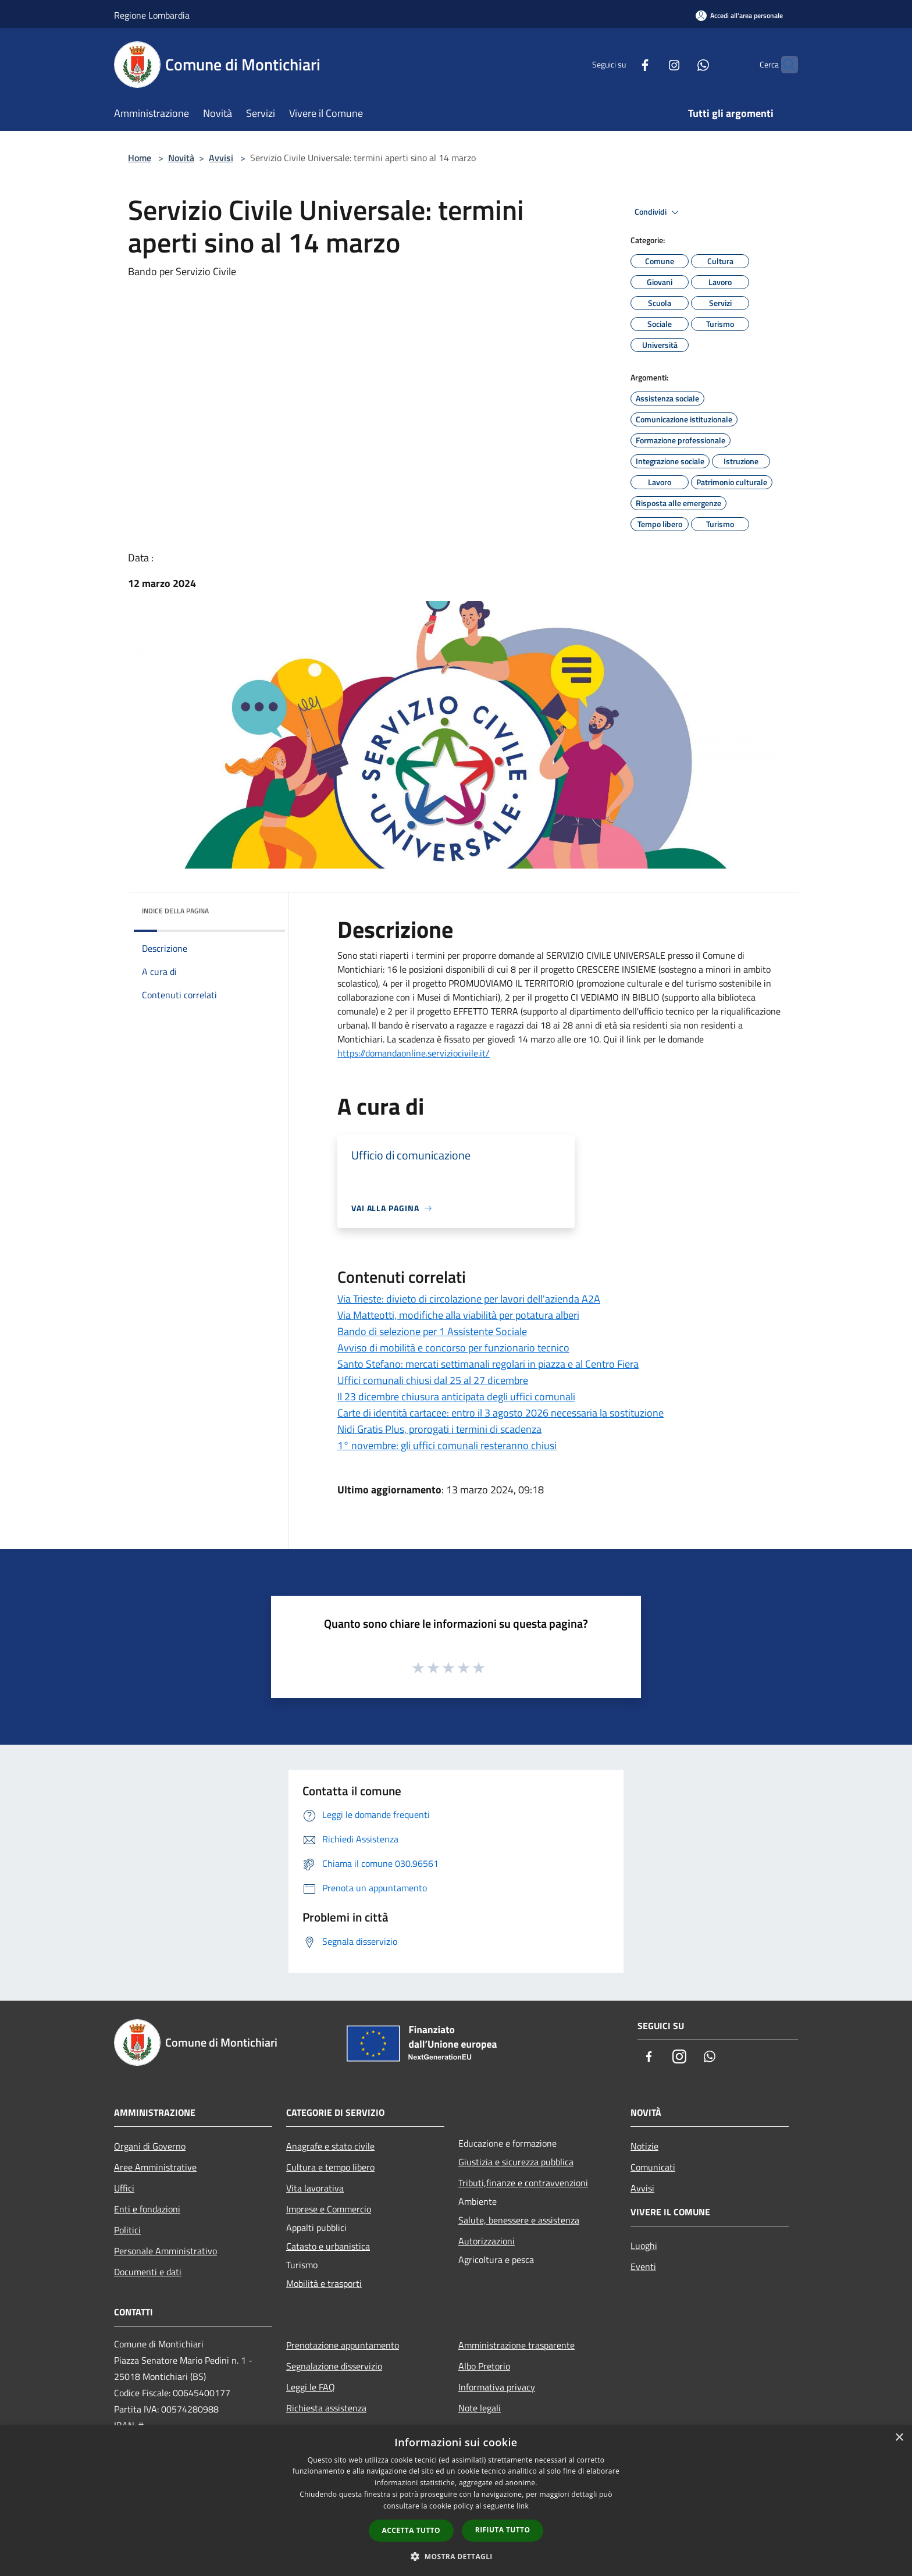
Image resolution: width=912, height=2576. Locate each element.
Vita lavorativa (315, 2188)
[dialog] (456, 2500)
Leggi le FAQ (310, 2387)
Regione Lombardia (152, 15)
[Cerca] (784, 65)
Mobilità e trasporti (324, 2283)
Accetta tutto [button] (411, 2530)
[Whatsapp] (680, 64)
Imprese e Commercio (328, 2209)
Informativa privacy (496, 2387)
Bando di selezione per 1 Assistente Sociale (432, 1331)
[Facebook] (622, 64)
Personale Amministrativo (165, 2251)
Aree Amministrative (155, 2167)
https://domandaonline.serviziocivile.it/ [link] (413, 1053)
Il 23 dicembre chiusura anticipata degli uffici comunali (456, 1396)
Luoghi (643, 2246)
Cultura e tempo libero (330, 2167)
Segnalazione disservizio (334, 2366)
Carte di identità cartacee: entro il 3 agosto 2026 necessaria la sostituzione (500, 1413)
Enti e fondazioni (147, 2209)
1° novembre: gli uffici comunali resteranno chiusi (447, 1445)
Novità (181, 158)
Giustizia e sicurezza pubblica (515, 2162)
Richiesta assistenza (326, 2408)
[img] (260, 908)
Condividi (658, 212)
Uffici (124, 2188)
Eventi (643, 2266)
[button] (456, 2556)
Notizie (644, 2146)
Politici (127, 2230)
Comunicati (652, 2167)
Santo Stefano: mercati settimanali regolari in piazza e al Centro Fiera (488, 1364)
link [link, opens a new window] (522, 2506)
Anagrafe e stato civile (330, 2146)
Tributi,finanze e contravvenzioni (523, 2183)
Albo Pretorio (484, 2366)
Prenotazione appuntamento (342, 2345)
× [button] (899, 2437)
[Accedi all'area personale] (739, 15)
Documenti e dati (147, 2272)
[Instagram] (651, 64)
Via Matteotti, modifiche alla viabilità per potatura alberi (458, 1315)
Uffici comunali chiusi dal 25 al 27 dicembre (432, 1380)
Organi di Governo (150, 2146)
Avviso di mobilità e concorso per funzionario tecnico (453, 1347)
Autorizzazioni (486, 2241)
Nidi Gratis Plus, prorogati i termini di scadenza (439, 1429)
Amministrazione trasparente (516, 2345)
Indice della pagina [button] (175, 910)
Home (139, 158)
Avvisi (221, 158)
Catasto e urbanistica (328, 2246)
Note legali (479, 2408)
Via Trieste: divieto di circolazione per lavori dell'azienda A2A (468, 1299)
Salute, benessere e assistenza (518, 2220)
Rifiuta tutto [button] (502, 2530)
